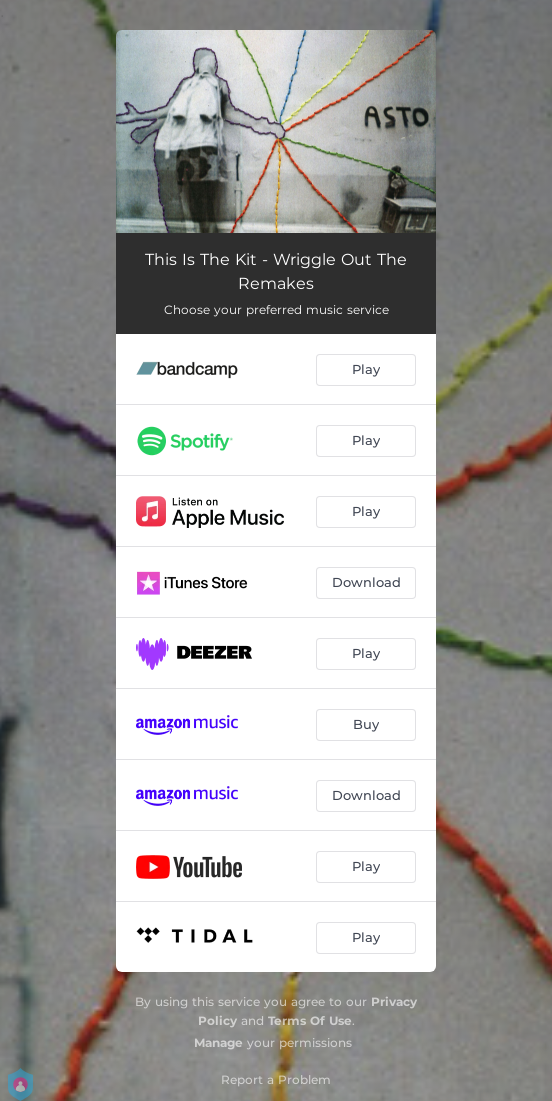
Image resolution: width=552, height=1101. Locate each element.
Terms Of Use (310, 1020)
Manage (218, 1042)
